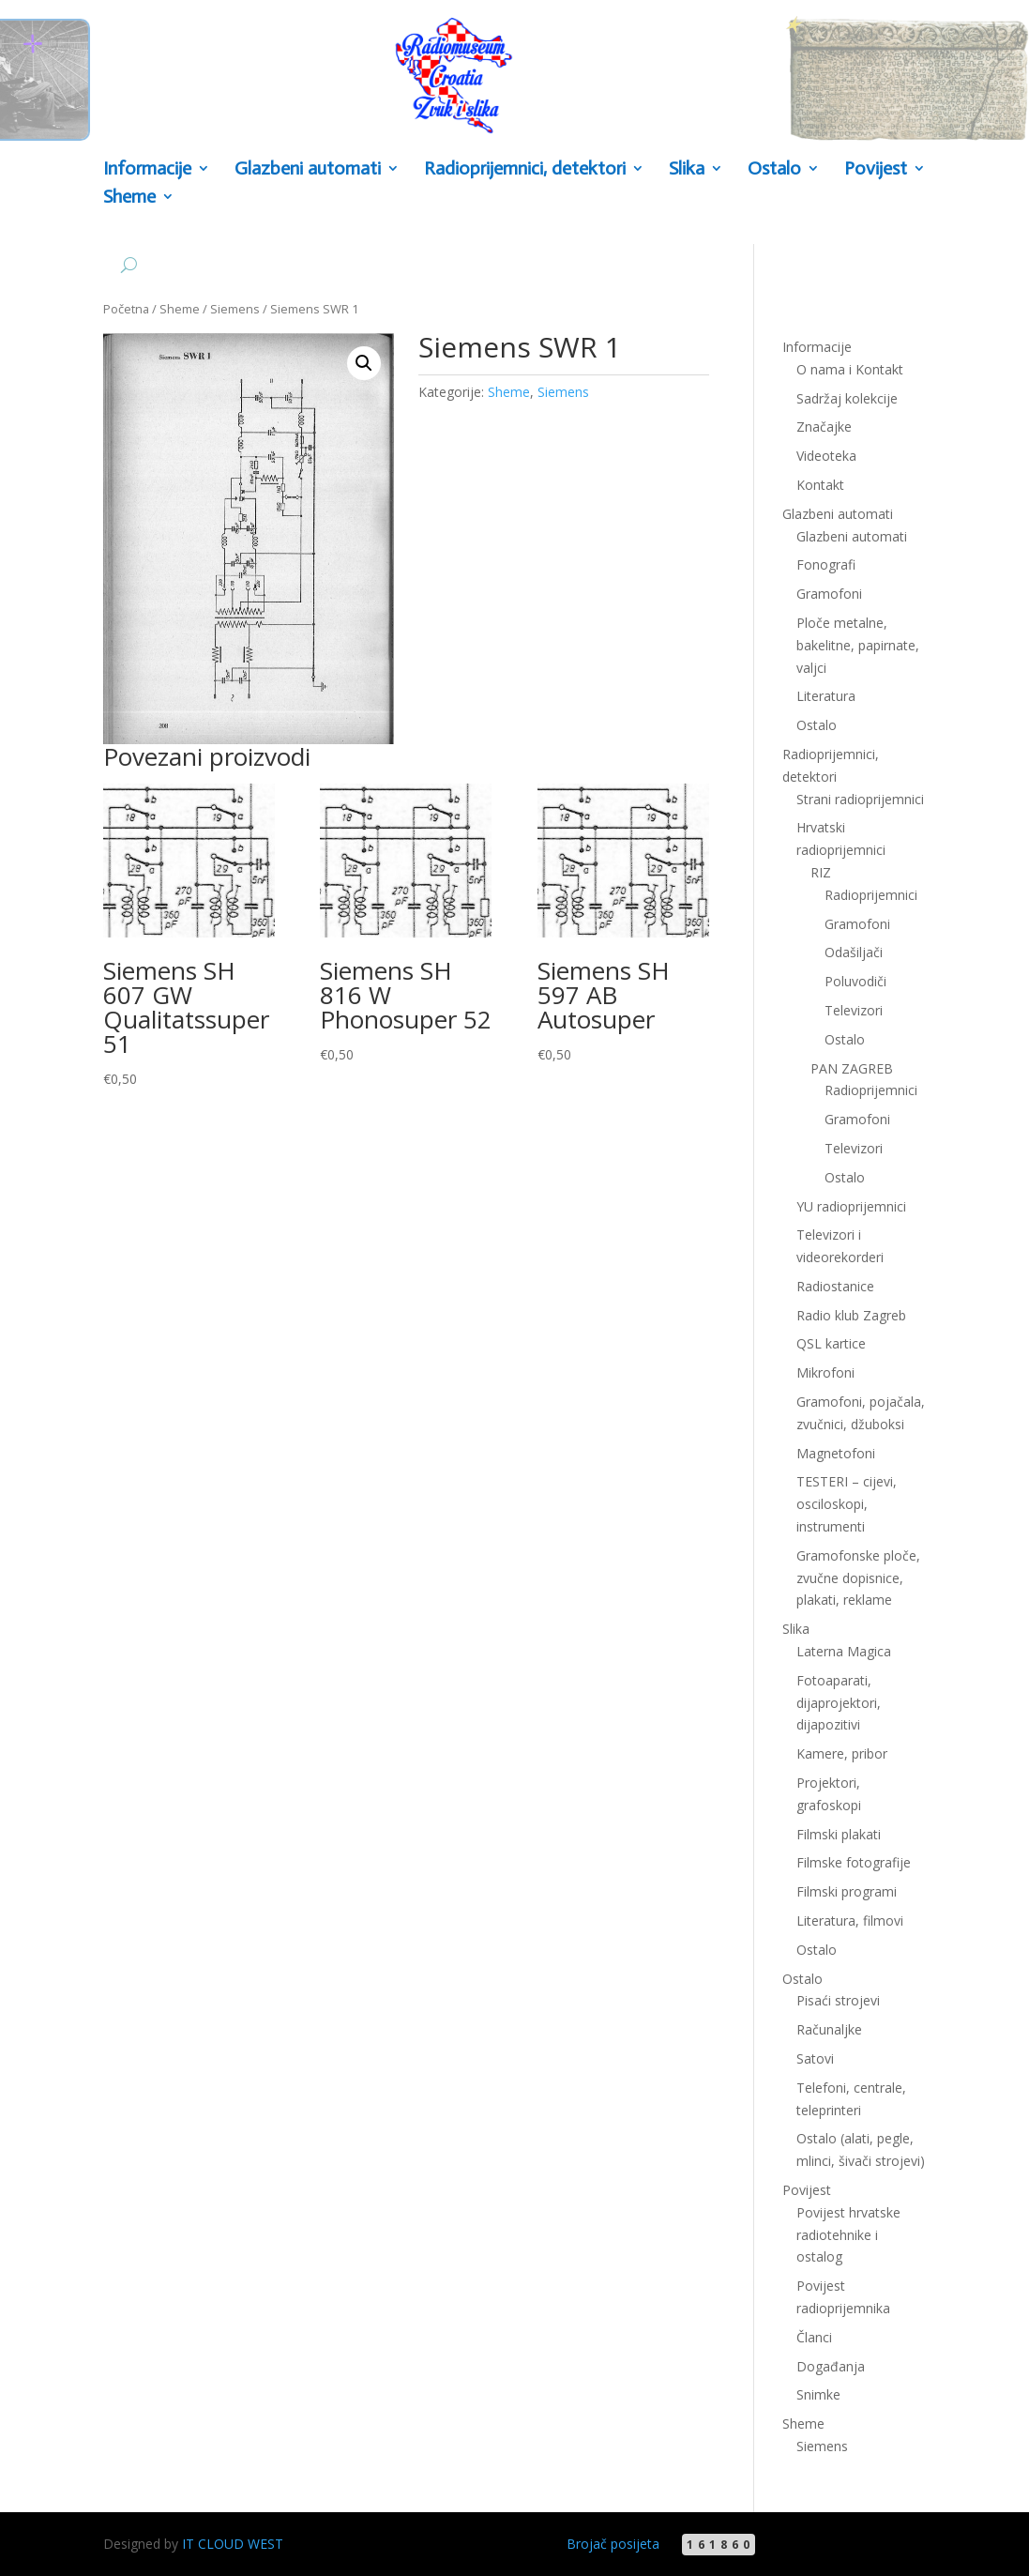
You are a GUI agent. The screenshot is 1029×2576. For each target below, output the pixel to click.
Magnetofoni (835, 1453)
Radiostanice (835, 1286)
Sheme (129, 197)
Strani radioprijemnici (860, 799)
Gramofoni (829, 593)
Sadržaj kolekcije (847, 398)
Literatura (825, 696)
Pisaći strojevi (838, 2000)
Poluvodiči (855, 981)
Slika (686, 169)
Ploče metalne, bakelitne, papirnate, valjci (857, 645)
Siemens (235, 308)
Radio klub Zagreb (851, 1315)
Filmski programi (846, 1891)
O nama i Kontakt (849, 369)
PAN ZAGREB (851, 1068)
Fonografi (825, 564)
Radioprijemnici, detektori (525, 169)
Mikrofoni (825, 1372)
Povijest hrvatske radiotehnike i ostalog (848, 2234)
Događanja (830, 2366)
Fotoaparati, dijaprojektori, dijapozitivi (838, 1702)
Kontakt (820, 485)
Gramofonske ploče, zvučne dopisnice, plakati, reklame (858, 1578)
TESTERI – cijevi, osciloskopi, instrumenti (846, 1503)
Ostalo (774, 169)
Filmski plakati (838, 1834)
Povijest (875, 169)
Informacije (147, 169)
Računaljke (829, 2029)
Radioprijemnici (871, 895)
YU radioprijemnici (851, 1206)
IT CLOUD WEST (232, 2544)
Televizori (854, 1010)
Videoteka (826, 456)
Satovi (815, 2058)
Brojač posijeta (613, 2544)
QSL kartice (831, 1343)
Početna (126, 308)
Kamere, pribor (841, 1753)
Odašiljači (854, 952)
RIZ (820, 872)
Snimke (818, 2394)
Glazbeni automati (308, 169)
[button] (364, 363)
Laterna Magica (843, 1651)
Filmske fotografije (853, 1862)
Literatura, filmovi (849, 1920)
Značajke (824, 426)
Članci (814, 2337)
